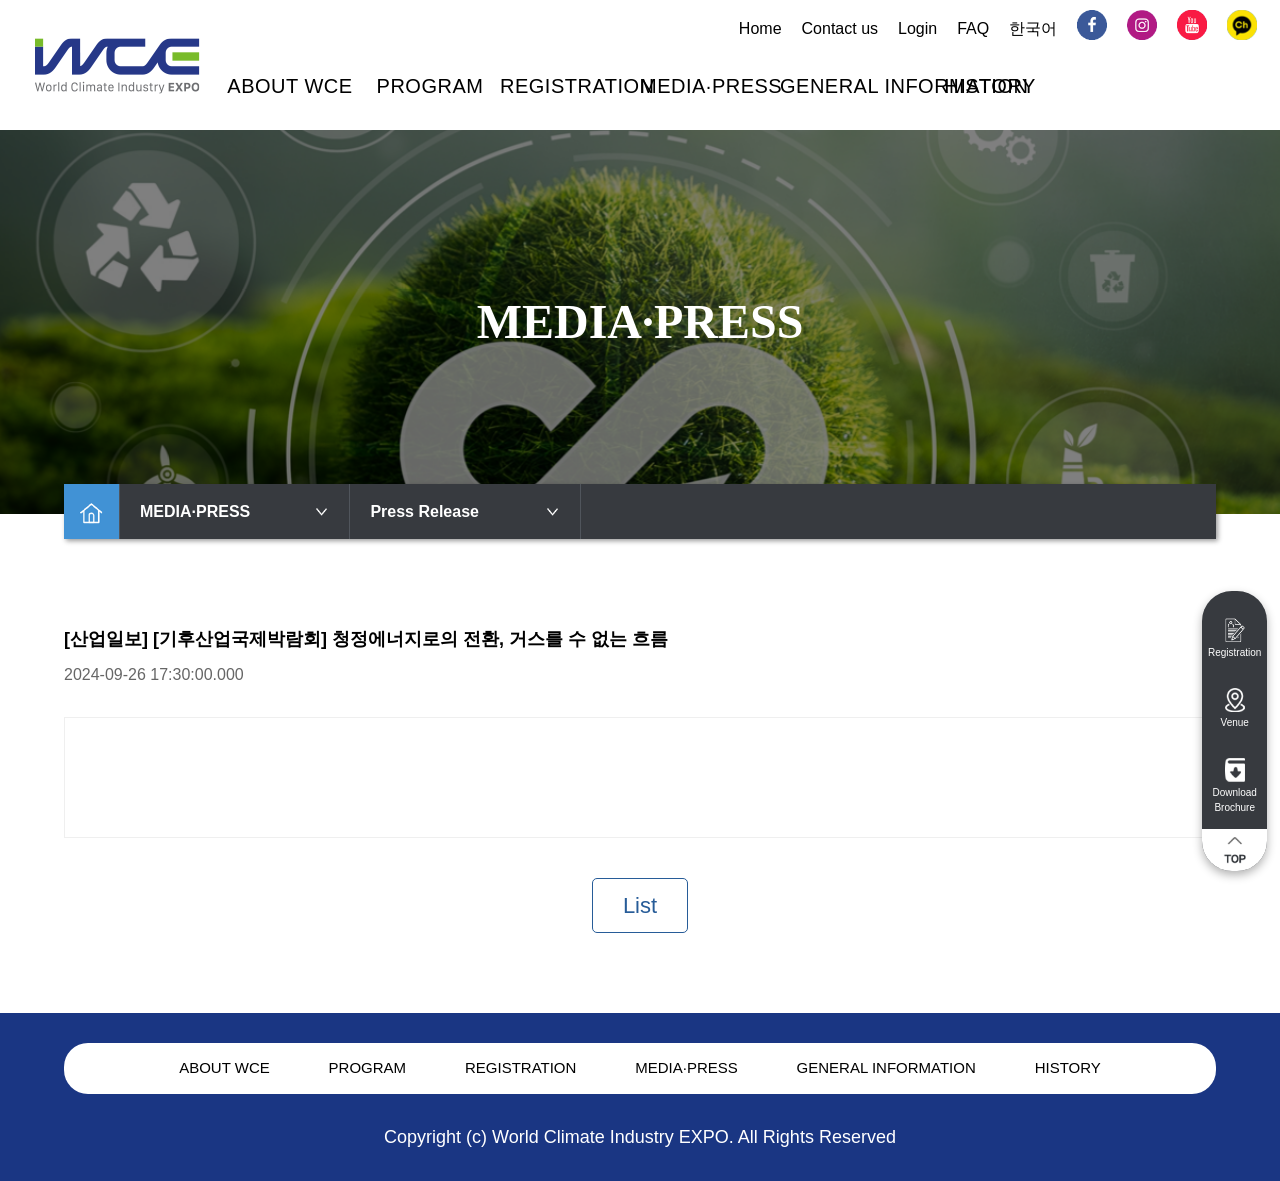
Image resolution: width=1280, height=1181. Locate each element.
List (640, 905)
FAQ (973, 28)
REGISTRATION (577, 86)
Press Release (464, 511)
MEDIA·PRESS (711, 86)
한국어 (1033, 28)
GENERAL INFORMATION (904, 86)
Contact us (840, 28)
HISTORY (990, 86)
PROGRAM (430, 86)
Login (917, 28)
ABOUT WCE (289, 86)
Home (760, 28)
